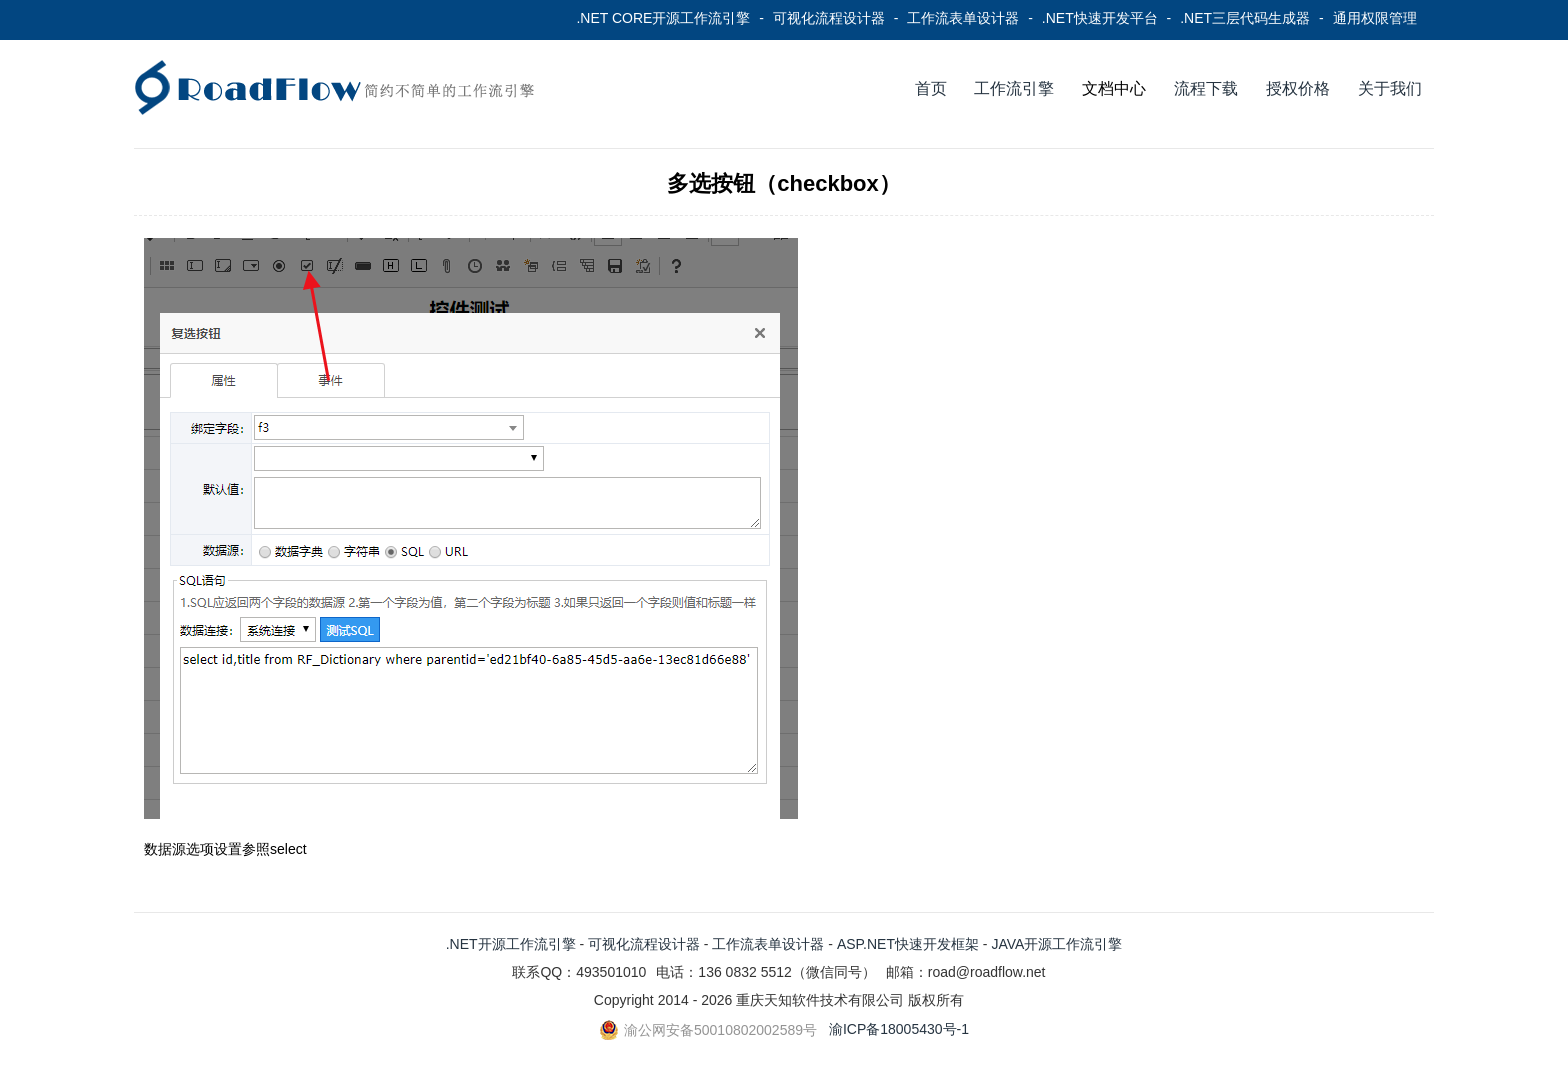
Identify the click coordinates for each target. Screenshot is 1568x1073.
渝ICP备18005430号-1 (899, 1029)
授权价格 (1298, 88)
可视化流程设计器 (829, 18)
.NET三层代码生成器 (1245, 18)
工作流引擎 (1014, 88)
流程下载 (1206, 88)
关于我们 (1390, 88)
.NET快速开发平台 (1100, 18)
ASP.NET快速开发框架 (908, 944)
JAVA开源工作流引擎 (1056, 944)
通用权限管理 (1375, 18)
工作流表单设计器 (963, 18)
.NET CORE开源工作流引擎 (663, 18)
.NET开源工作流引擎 (511, 944)
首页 (931, 88)
